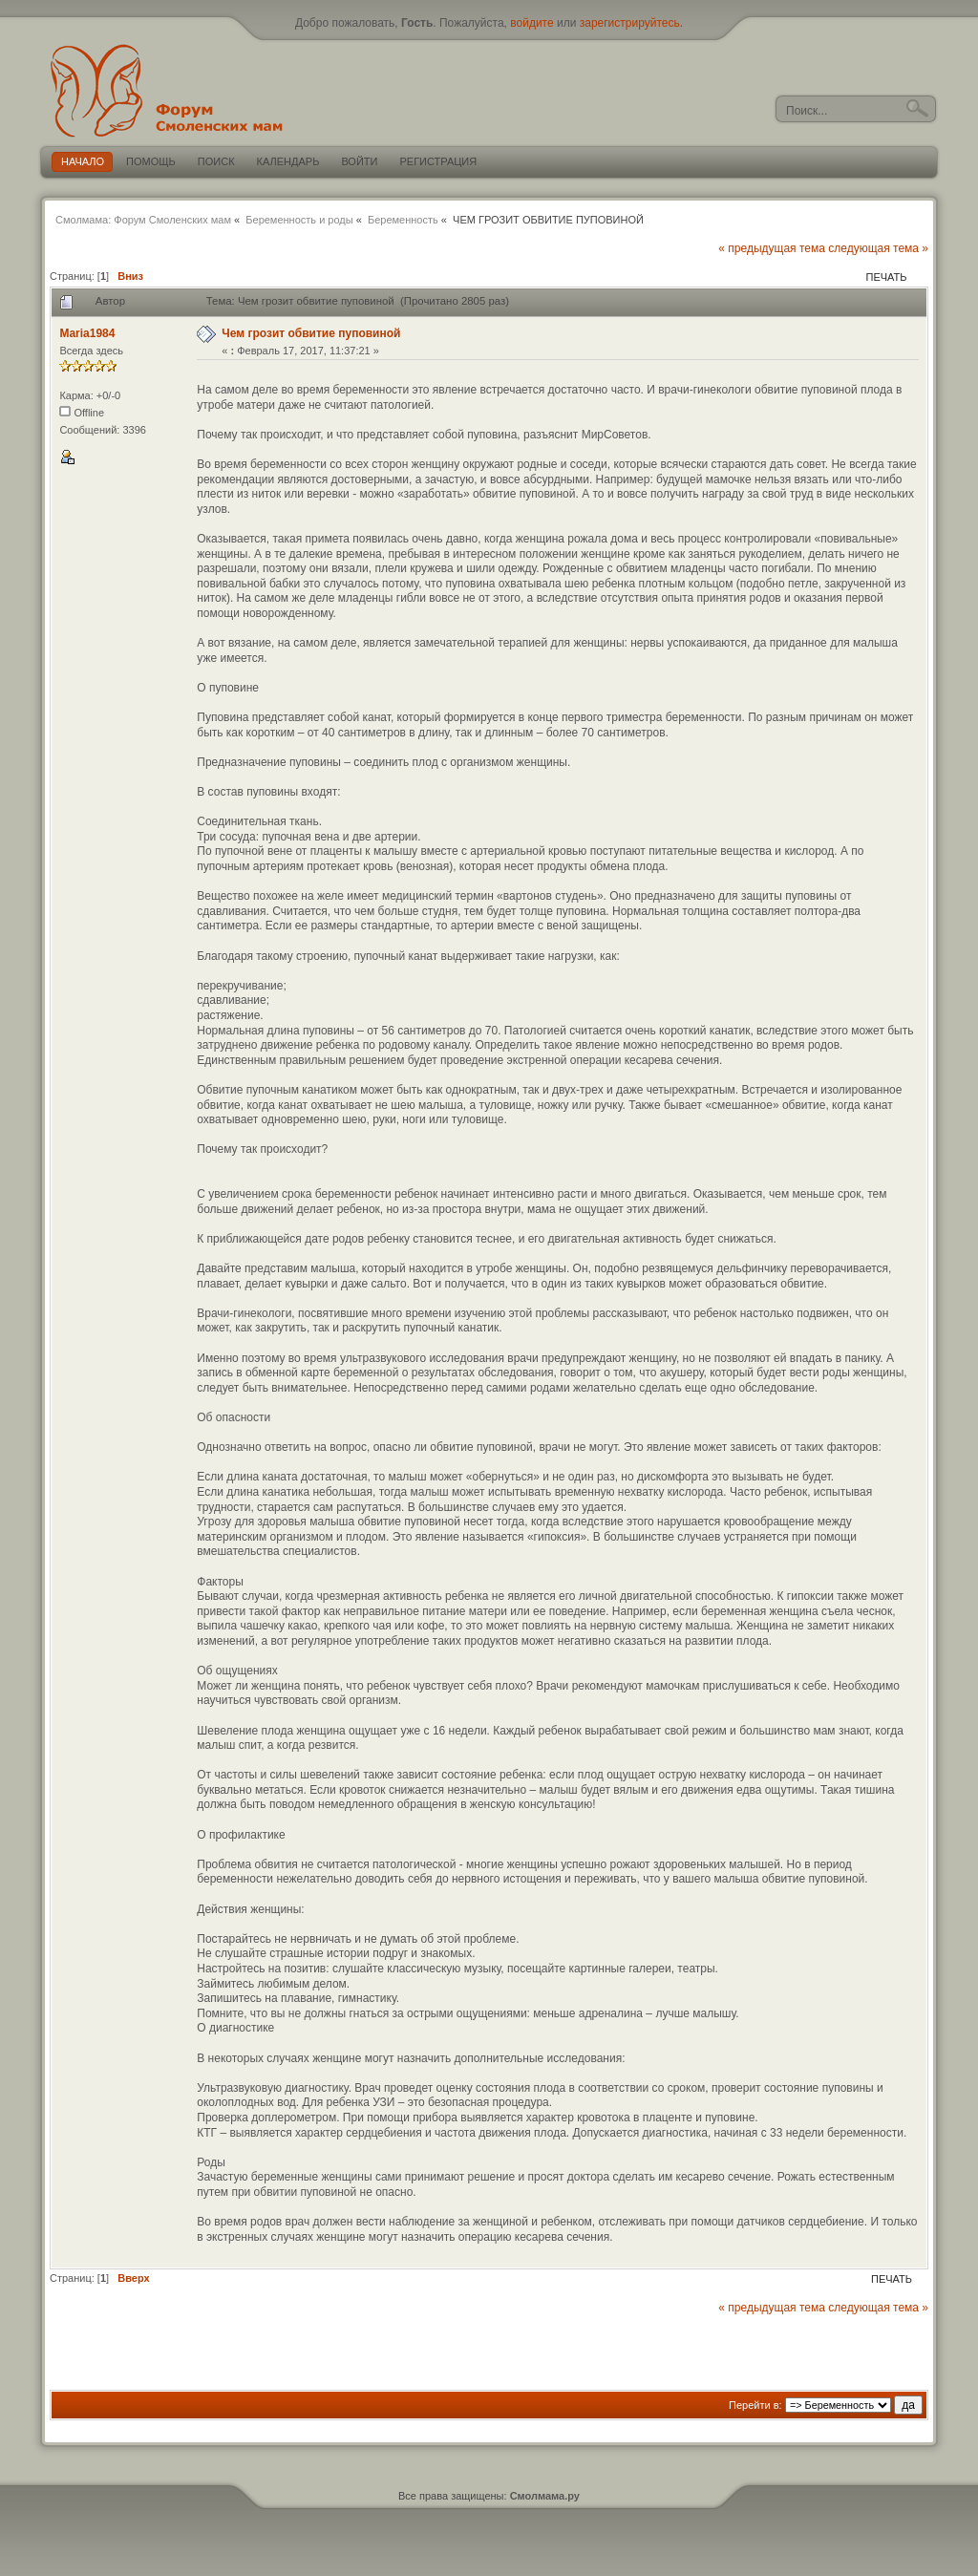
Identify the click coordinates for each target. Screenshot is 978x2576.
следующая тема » (878, 248)
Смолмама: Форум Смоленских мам (143, 219)
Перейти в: (755, 2405)
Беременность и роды (298, 219)
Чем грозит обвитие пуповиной (311, 333)
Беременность (403, 219)
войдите (531, 23)
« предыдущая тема (771, 248)
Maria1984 (87, 333)
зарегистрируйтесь (630, 23)
